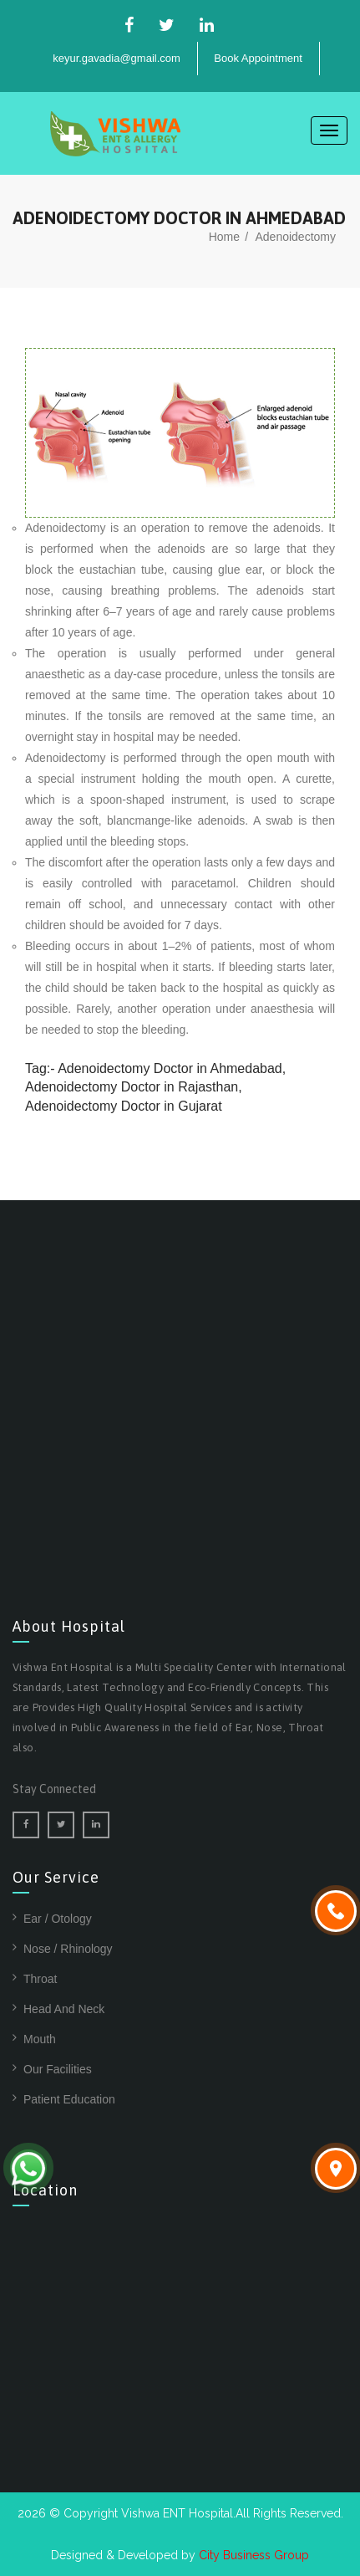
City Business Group (254, 2555)
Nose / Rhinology (68, 1948)
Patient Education (69, 2099)
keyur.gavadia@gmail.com (116, 58)
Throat (40, 1979)
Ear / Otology (57, 1918)
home (224, 236)
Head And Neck (63, 2009)
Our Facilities (57, 2069)
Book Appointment (258, 58)
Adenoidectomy (295, 236)
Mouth (39, 2039)
